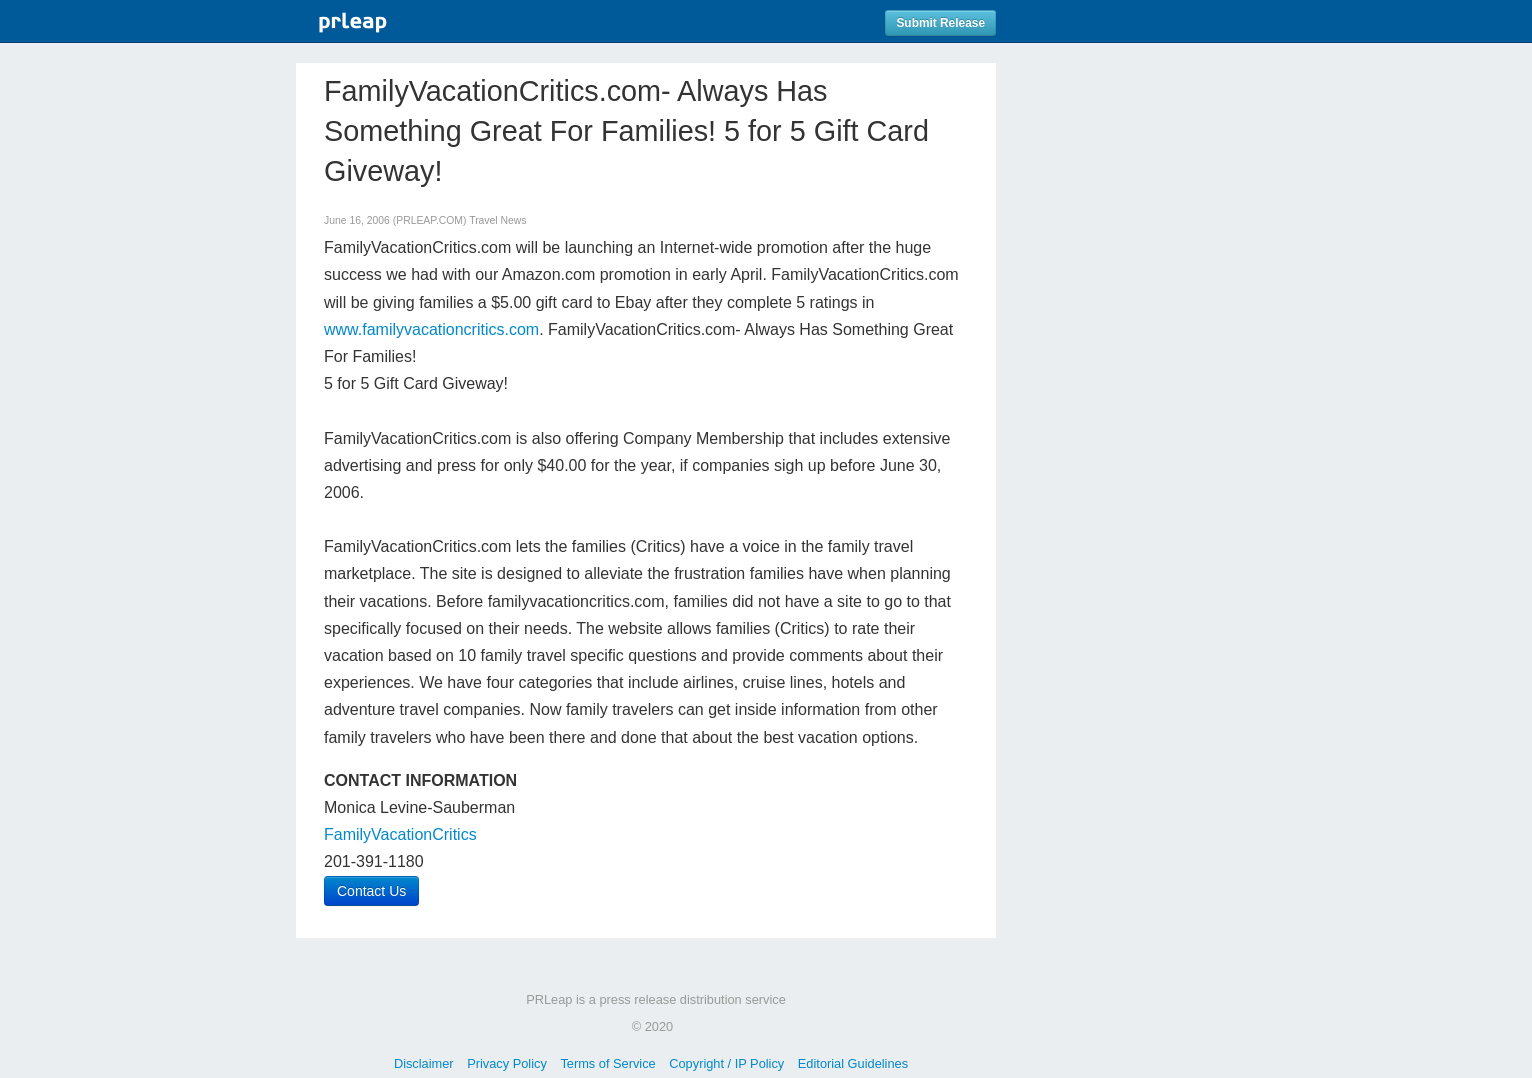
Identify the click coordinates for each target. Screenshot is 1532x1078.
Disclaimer (424, 1063)
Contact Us (371, 891)
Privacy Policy (507, 1063)
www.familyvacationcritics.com (431, 329)
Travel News (497, 220)
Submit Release (940, 23)
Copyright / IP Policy (726, 1063)
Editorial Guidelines (853, 1063)
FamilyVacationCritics (400, 834)
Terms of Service (607, 1063)
